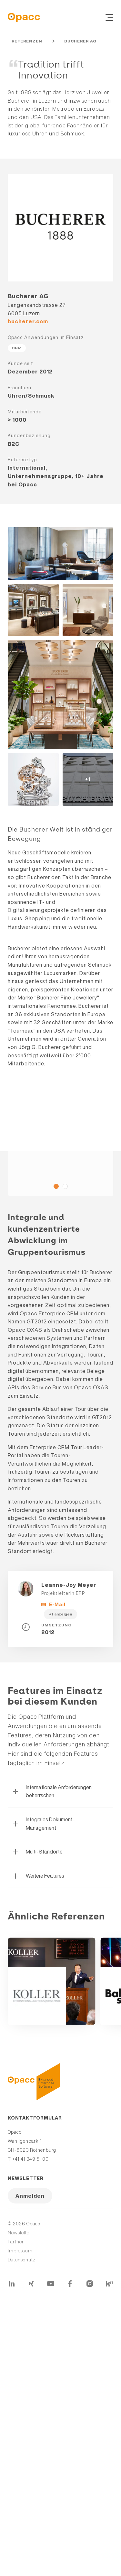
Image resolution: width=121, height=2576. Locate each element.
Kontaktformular (35, 2118)
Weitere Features (38, 1876)
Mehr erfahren (52, 1981)
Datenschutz (21, 2260)
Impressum (20, 2251)
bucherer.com (28, 321)
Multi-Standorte (37, 1852)
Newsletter (26, 2178)
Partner (16, 2242)
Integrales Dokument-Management (43, 1823)
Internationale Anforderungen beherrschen (52, 1791)
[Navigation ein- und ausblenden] (109, 17)
